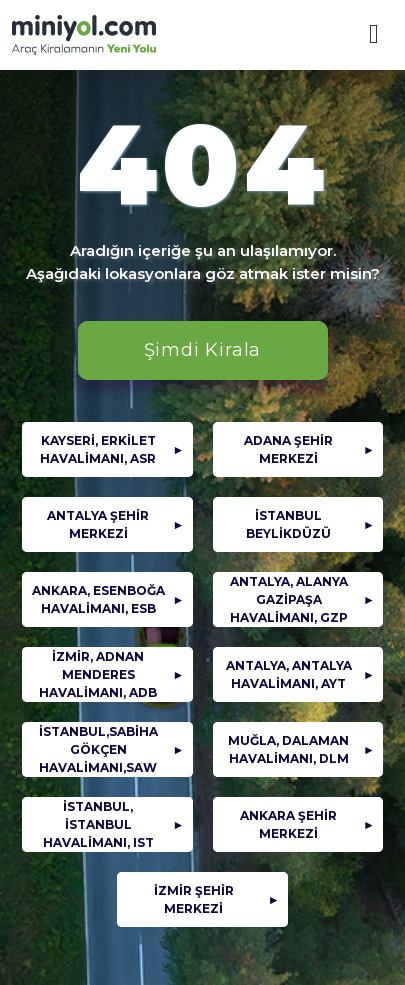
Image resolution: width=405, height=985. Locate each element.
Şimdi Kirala (203, 350)
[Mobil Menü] (374, 34)
